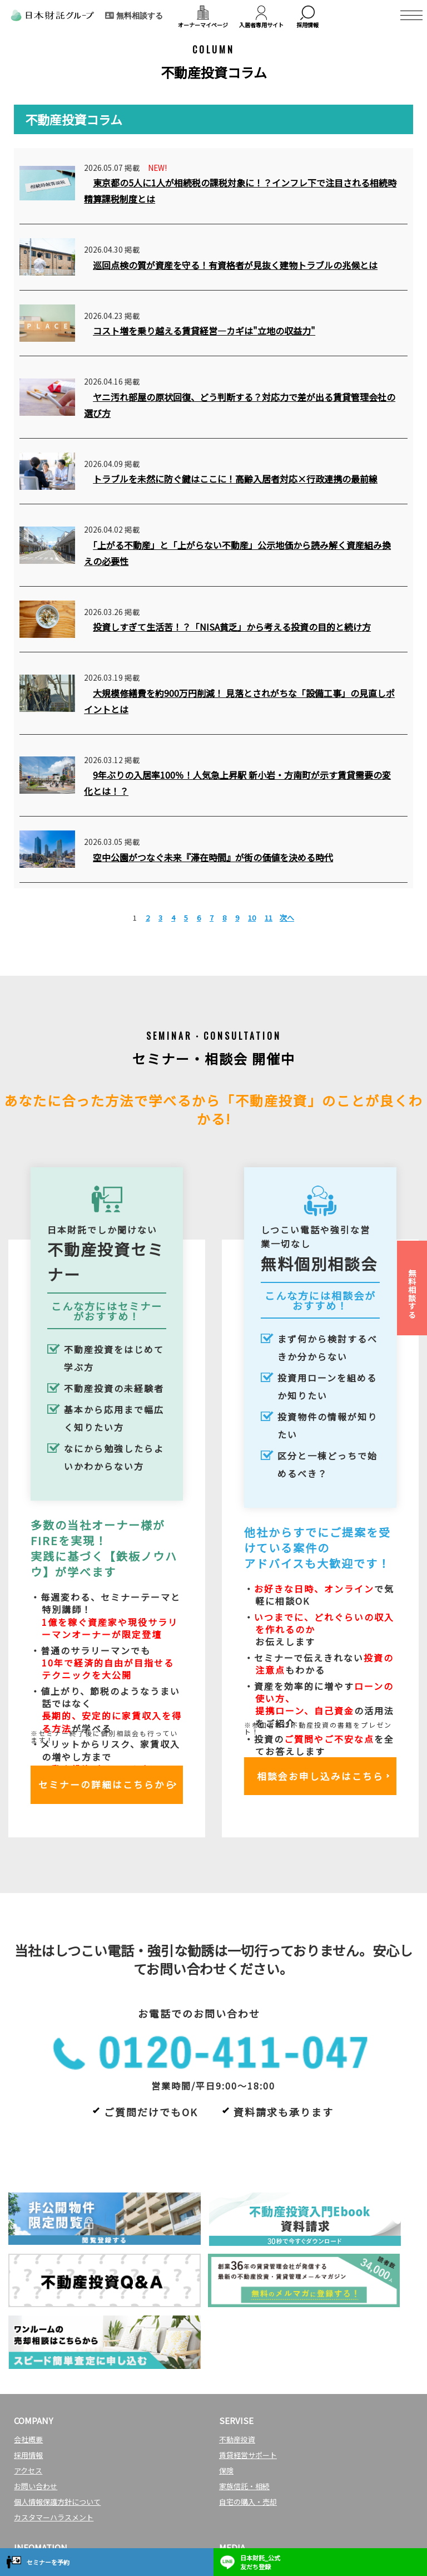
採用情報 (28, 2364)
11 (268, 917)
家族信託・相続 (244, 2396)
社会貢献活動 (35, 2522)
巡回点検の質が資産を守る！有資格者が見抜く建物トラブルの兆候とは (235, 265)
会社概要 (28, 2349)
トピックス (32, 2507)
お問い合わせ (35, 2396)
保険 (226, 2380)
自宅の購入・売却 (248, 2411)
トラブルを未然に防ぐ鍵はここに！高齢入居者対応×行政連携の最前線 (235, 478)
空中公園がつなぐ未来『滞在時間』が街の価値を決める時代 (213, 857)
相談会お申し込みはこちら (320, 1779)
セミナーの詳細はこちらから (106, 1787)
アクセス (28, 2380)
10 (252, 917)
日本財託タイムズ (248, 2476)
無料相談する (412, 1294)
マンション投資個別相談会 (57, 2491)
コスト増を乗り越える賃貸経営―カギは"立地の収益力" (204, 330)
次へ (287, 917)
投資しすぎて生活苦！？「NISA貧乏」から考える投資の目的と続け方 (232, 626)
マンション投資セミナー (53, 2476)
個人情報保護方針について (57, 2411)
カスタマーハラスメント (53, 2427)
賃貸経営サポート (248, 2364)
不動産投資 (237, 2349)
